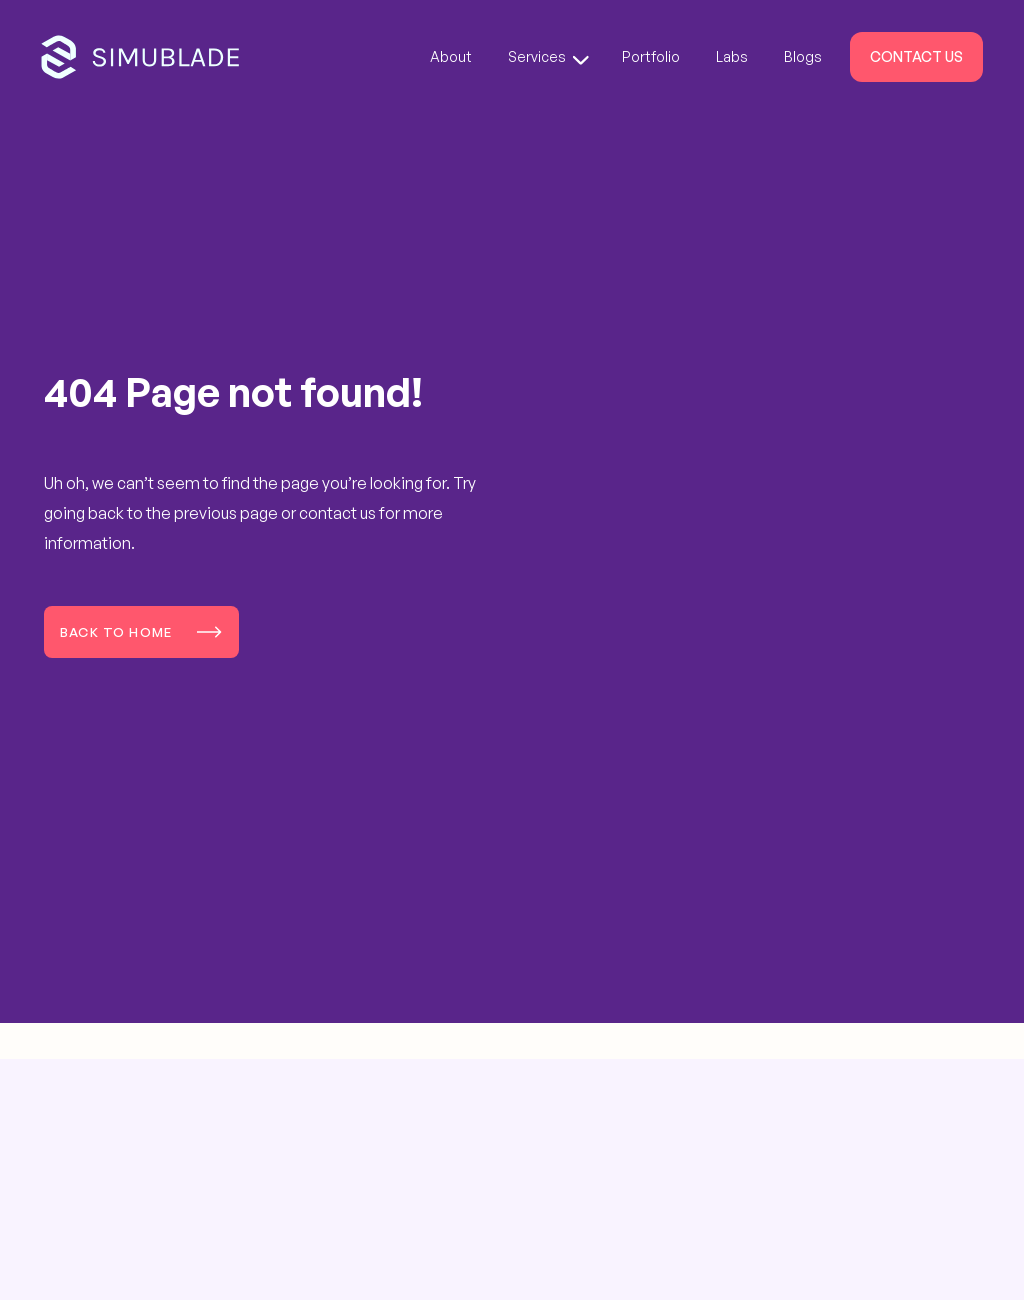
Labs (732, 56)
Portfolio (651, 56)
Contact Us (916, 56)
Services (548, 56)
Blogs (803, 56)
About (451, 56)
